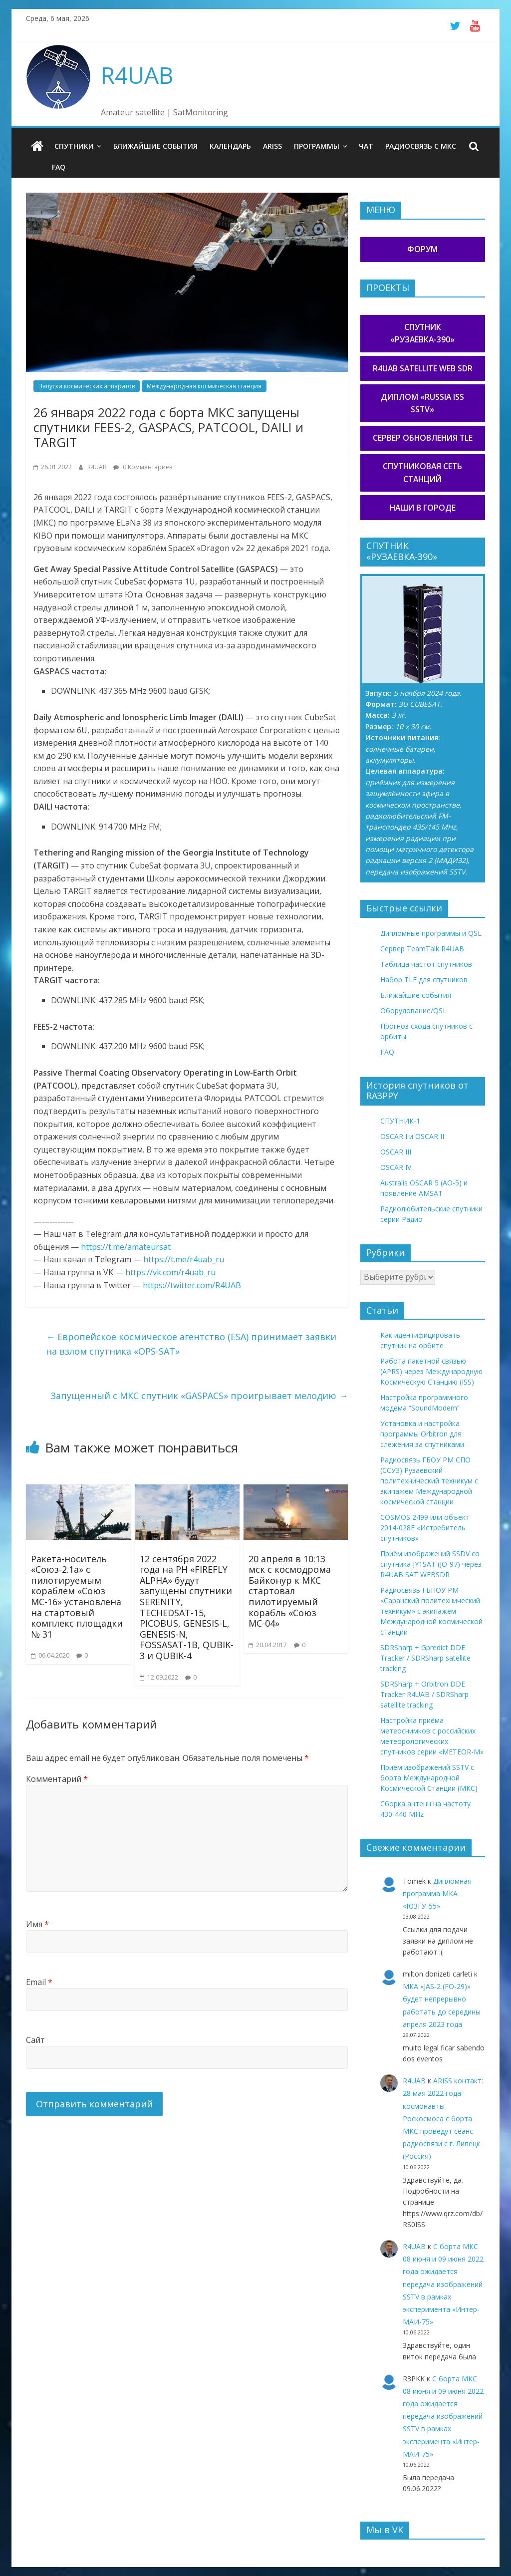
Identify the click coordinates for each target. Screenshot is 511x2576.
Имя (37, 1924)
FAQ (58, 167)
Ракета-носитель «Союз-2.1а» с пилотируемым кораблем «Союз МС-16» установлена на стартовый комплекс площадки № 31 (77, 1596)
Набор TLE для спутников (424, 979)
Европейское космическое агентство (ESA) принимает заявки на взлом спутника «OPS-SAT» (191, 1344)
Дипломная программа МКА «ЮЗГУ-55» (437, 1893)
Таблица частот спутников (426, 964)
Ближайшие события (155, 146)
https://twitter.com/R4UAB (192, 1285)
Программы (316, 146)
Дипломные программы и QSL (431, 933)
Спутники (74, 146)
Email (39, 1982)
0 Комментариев (142, 467)
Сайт (35, 2039)
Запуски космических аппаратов (86, 386)
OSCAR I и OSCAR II (412, 1136)
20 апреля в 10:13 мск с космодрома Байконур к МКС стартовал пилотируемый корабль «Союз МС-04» (290, 1591)
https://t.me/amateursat (126, 1246)
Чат (366, 146)
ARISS (272, 146)
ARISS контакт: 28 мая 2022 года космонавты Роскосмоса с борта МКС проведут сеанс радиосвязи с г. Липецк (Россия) (443, 2118)
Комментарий (57, 1778)
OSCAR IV (395, 1167)
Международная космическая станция (204, 386)
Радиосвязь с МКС (420, 146)
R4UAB (137, 74)
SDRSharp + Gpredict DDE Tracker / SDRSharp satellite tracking (425, 1658)
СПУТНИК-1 (400, 1121)
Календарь (230, 146)
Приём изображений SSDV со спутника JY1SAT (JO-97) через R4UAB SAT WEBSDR (431, 1564)
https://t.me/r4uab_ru (183, 1259)
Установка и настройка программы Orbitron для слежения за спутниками (422, 1434)
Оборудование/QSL (413, 1010)
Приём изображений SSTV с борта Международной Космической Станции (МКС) (429, 1777)
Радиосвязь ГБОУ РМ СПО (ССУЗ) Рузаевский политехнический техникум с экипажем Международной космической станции (429, 1480)
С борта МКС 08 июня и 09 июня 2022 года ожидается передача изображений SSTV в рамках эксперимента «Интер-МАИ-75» (443, 2284)
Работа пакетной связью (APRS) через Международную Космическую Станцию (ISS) (431, 1371)
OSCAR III (395, 1151)
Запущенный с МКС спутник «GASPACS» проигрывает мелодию (199, 1396)
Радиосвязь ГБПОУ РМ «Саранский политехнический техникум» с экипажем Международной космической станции (431, 1611)
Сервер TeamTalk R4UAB (422, 948)
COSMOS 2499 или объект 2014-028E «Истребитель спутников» (425, 1527)
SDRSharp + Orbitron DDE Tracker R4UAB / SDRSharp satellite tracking (424, 1694)
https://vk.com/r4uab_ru (170, 1272)
